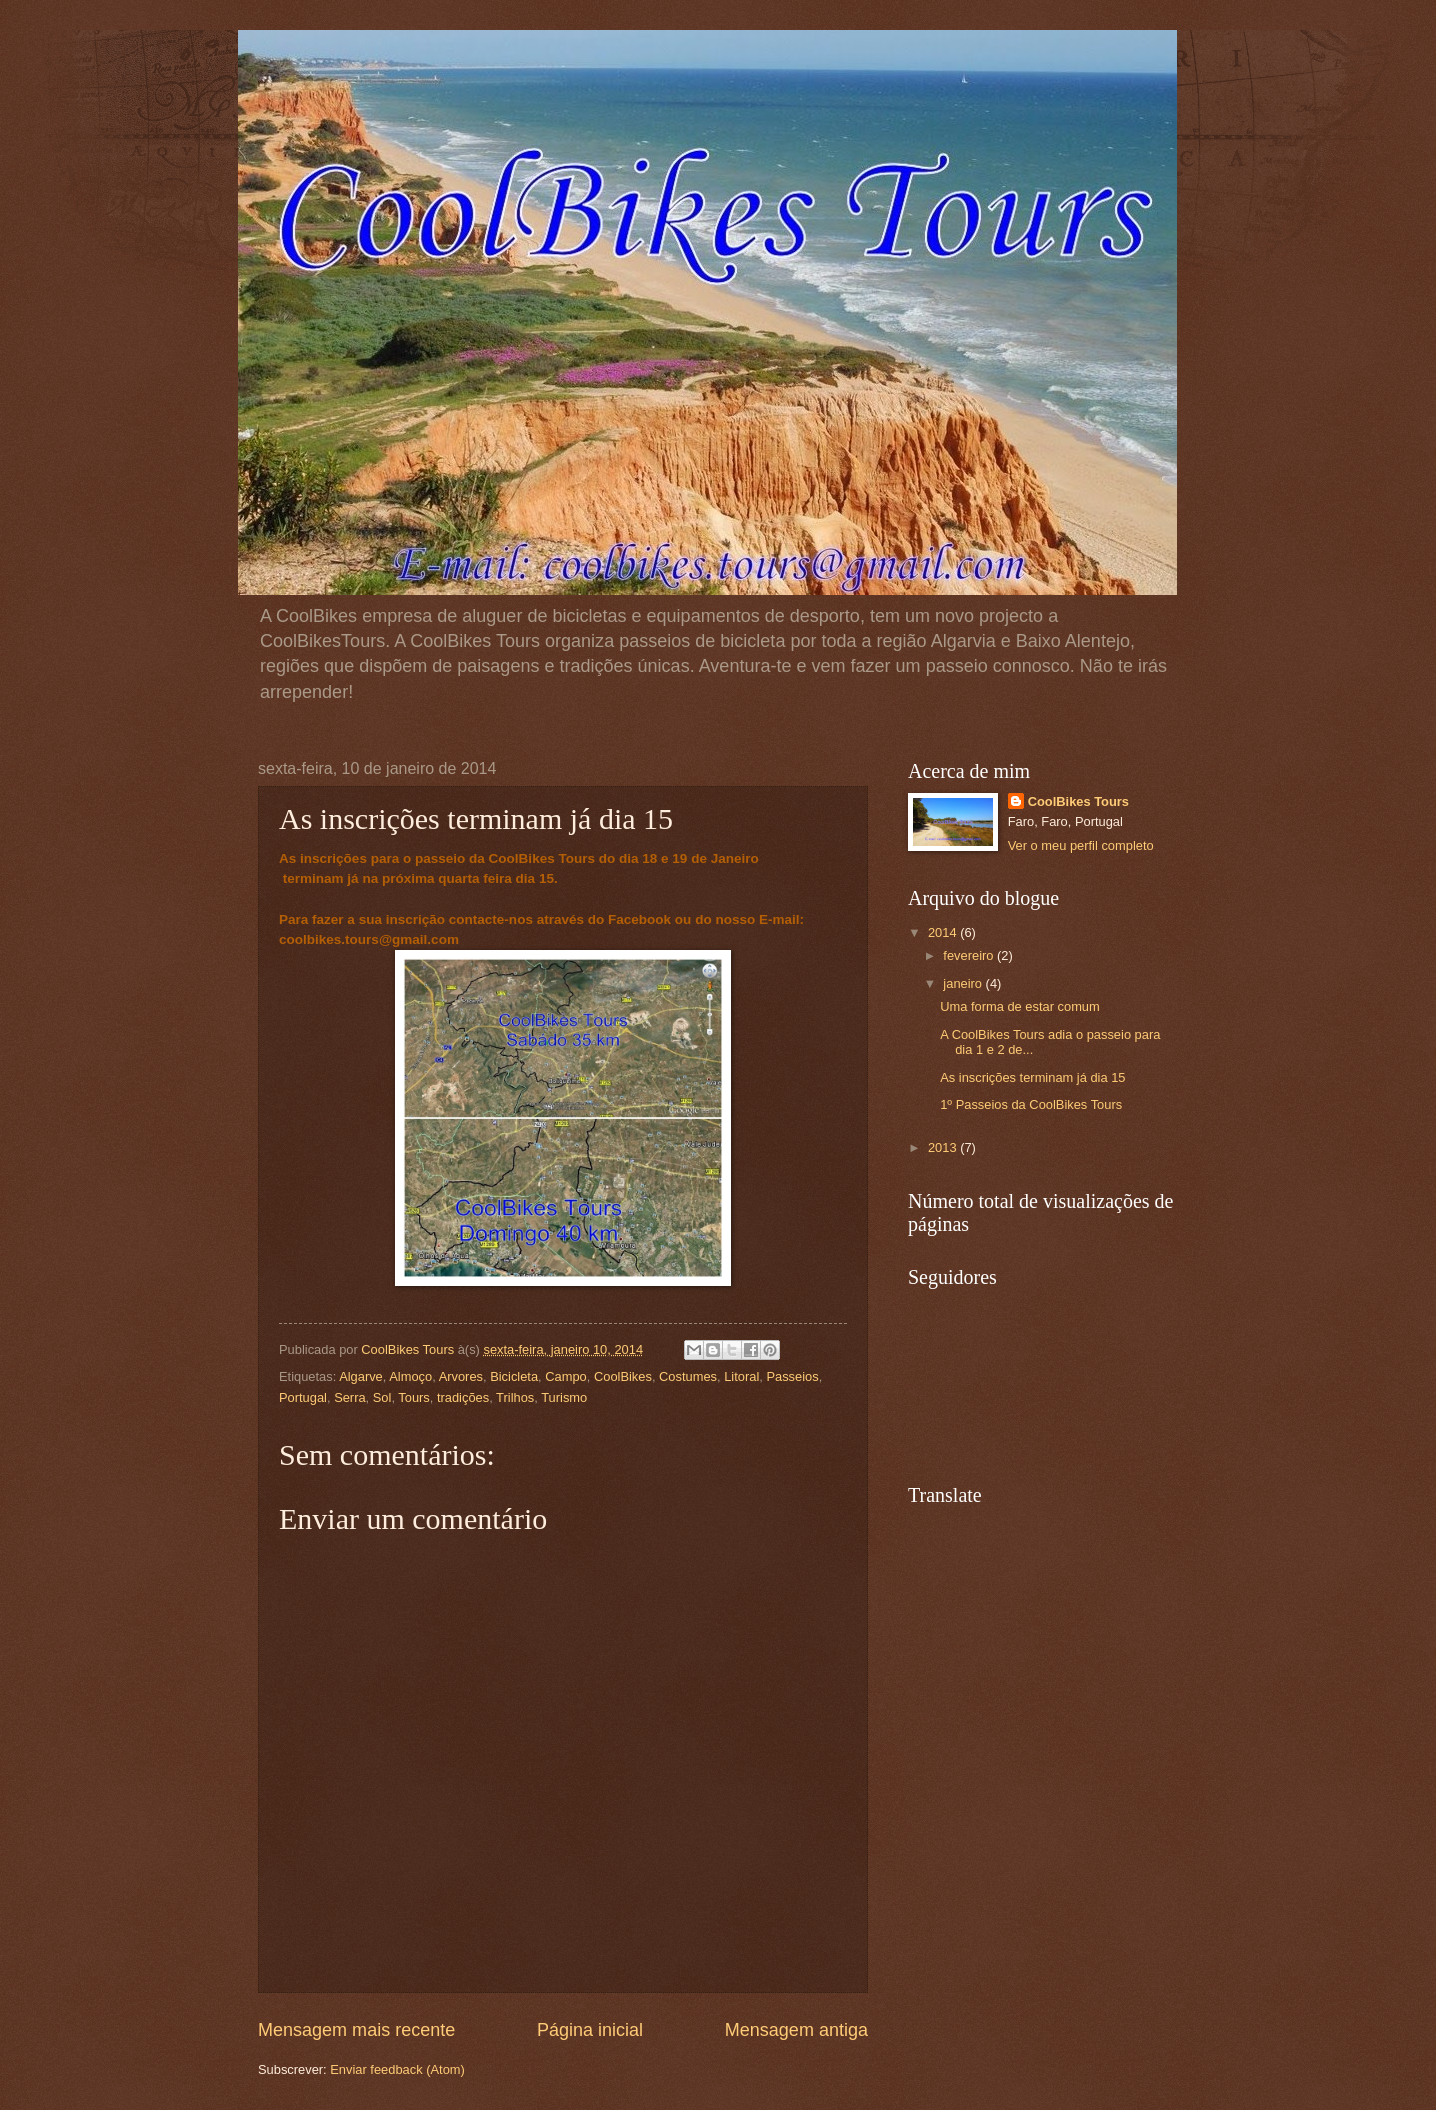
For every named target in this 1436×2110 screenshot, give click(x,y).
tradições (463, 1397)
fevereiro (970, 955)
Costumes (688, 1376)
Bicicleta (514, 1376)
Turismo (564, 1397)
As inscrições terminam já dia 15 (1032, 1077)
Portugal (303, 1397)
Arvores (461, 1376)
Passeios (792, 1376)
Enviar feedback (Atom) (397, 2069)
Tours (413, 1397)
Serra (349, 1397)
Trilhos (515, 1397)
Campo (566, 1376)
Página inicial (590, 2030)
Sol (382, 1397)
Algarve (361, 1376)
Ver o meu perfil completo (1081, 845)
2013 (944, 1147)
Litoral (741, 1376)
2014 (944, 932)
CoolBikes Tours (1078, 801)
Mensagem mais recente (356, 2030)
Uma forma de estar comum (1020, 1006)
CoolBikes (623, 1376)
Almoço (410, 1376)
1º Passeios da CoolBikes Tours (1031, 1104)
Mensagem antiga (796, 2030)
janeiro (964, 983)
